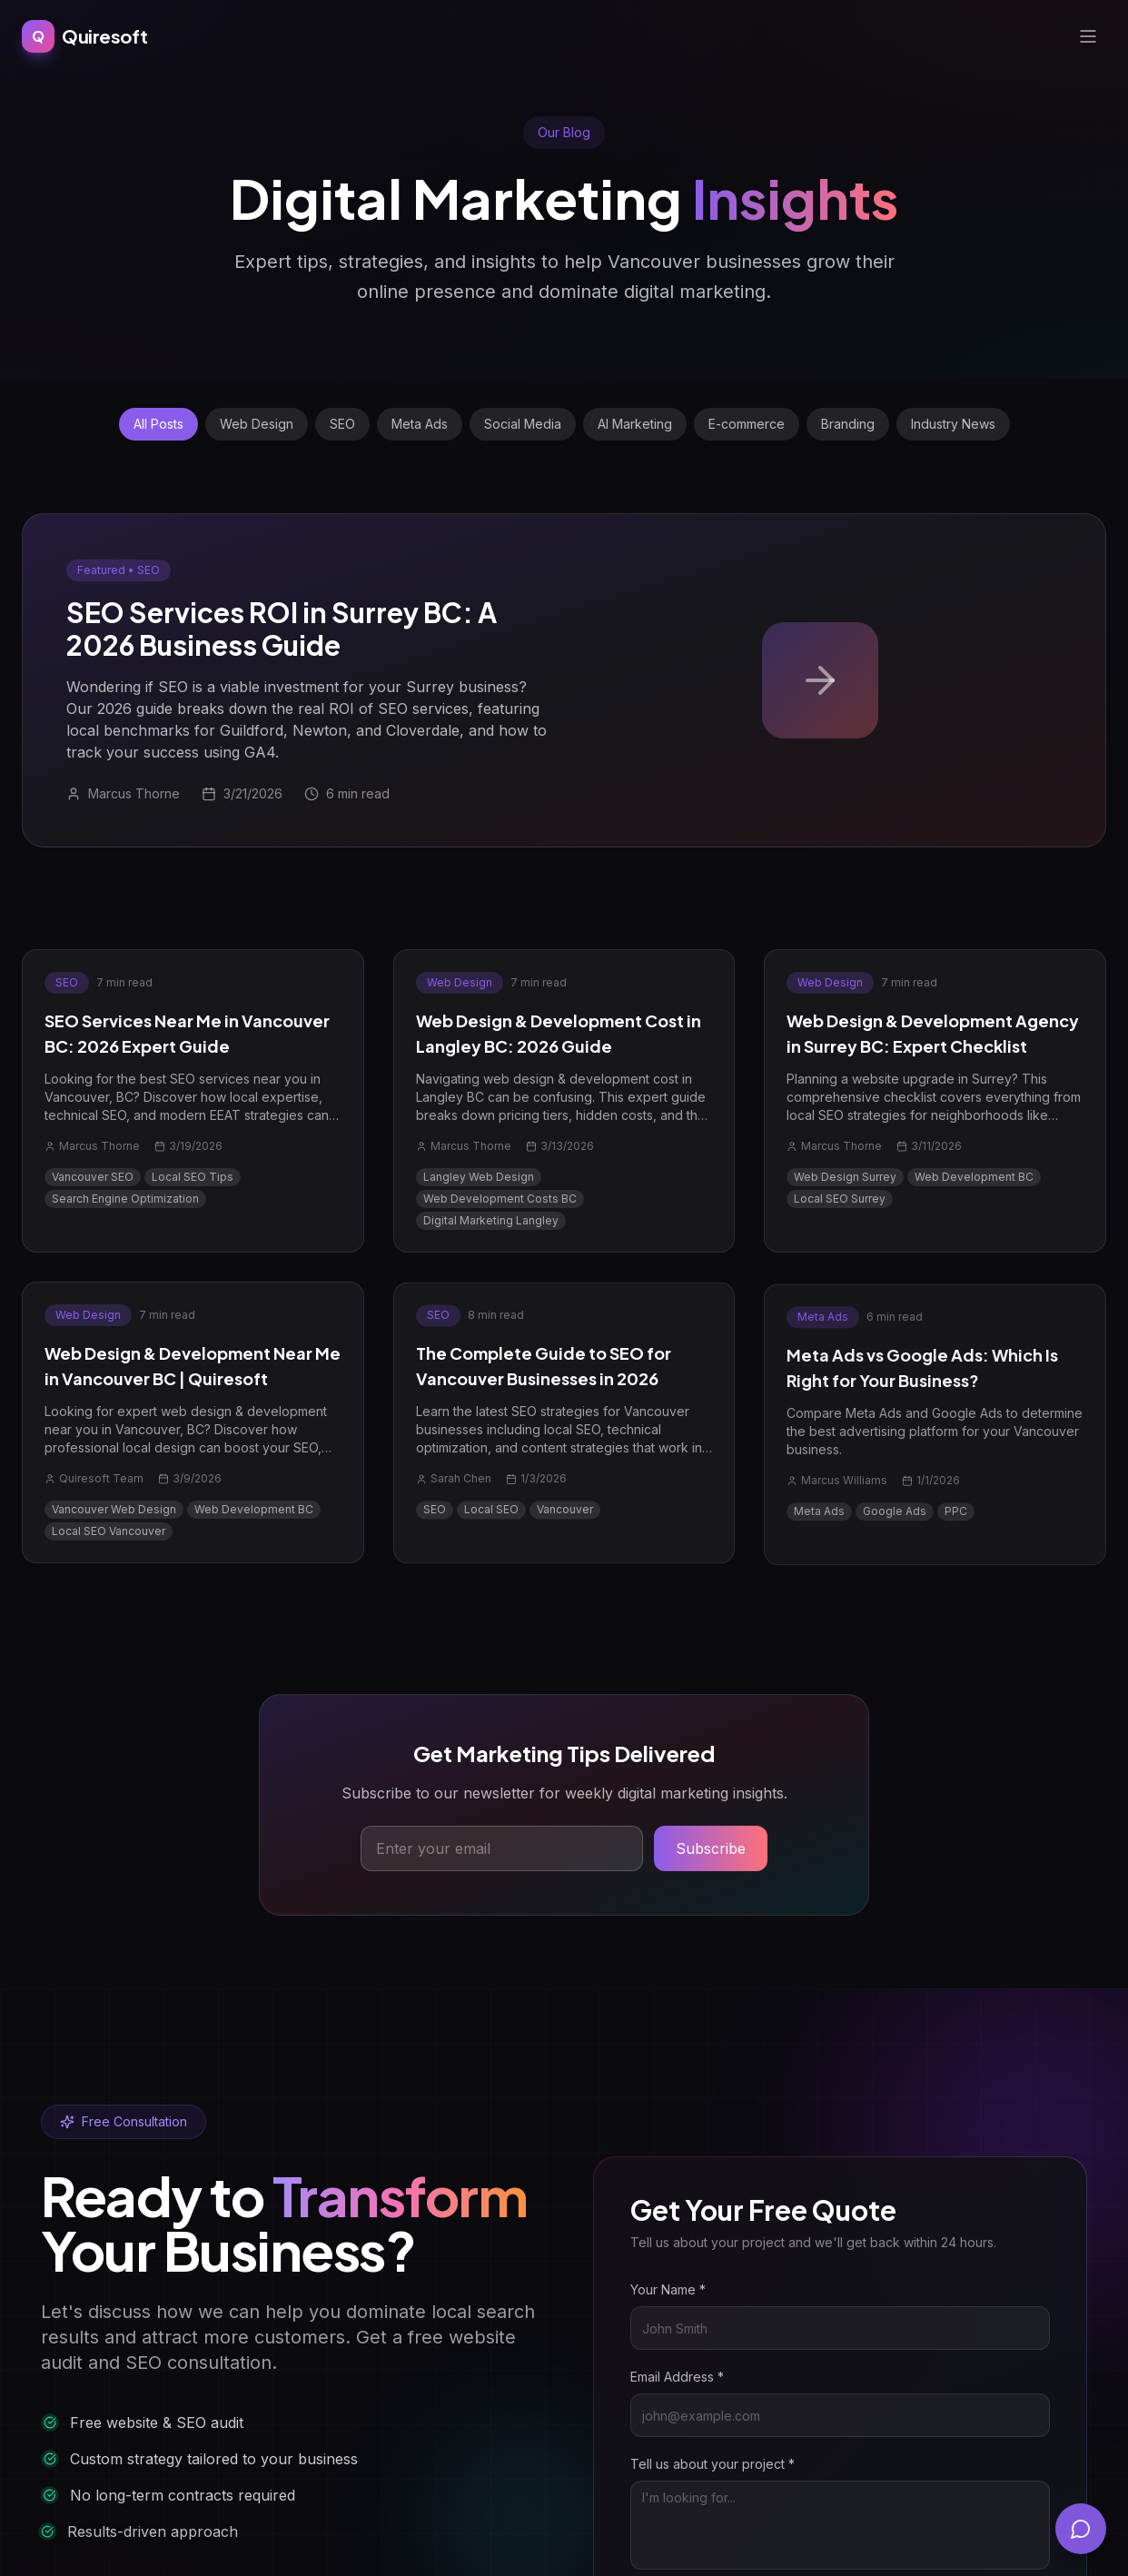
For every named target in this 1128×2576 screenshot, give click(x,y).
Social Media (522, 423)
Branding (848, 423)
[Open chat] (1080, 2528)
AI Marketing (635, 423)
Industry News (953, 423)
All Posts (158, 423)
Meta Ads (419, 423)
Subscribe (711, 1850)
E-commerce (746, 423)
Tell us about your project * (736, 2464)
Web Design (256, 423)
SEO (342, 423)
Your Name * (691, 2289)
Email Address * (700, 2376)
